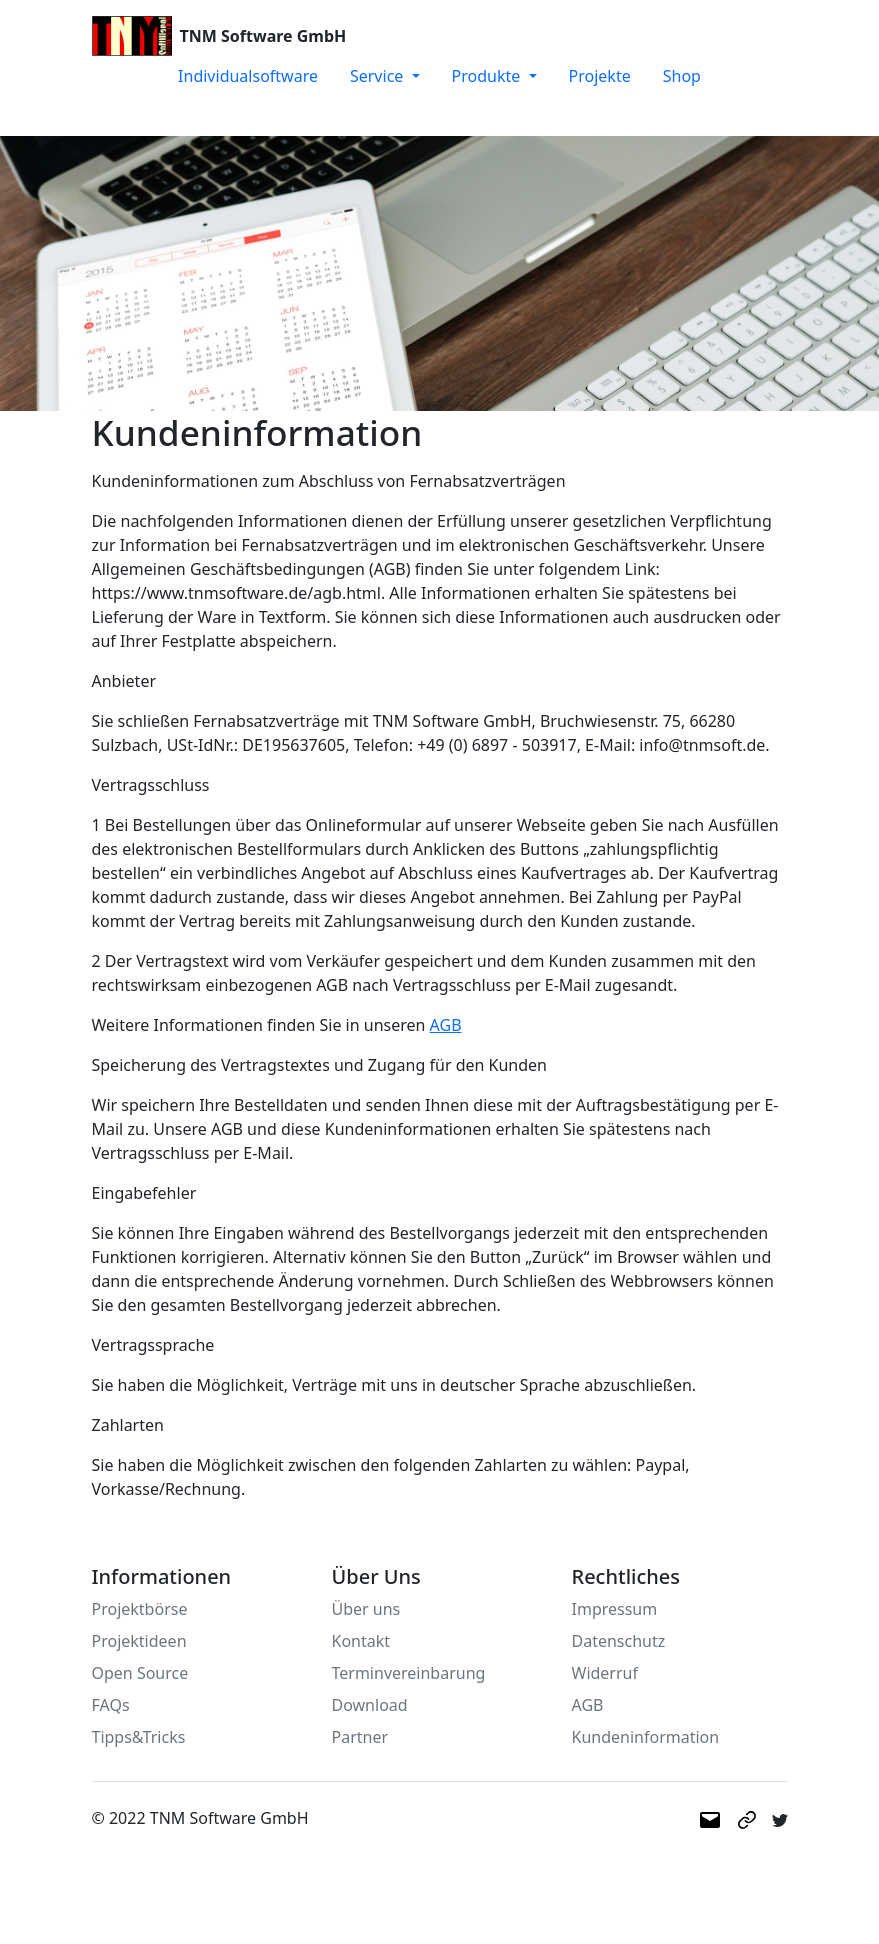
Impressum (615, 1609)
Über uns (366, 1609)
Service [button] (379, 76)
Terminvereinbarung (409, 1673)
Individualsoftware (248, 76)
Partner (360, 1737)
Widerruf (605, 1673)
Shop (682, 76)
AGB (446, 1025)
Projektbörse (140, 1609)
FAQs (111, 1705)
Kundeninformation (646, 1737)
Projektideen (139, 1641)
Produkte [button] (488, 76)
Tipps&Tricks (139, 1737)
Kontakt (361, 1641)
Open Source (140, 1673)
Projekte (600, 76)
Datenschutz (619, 1641)
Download (370, 1705)
